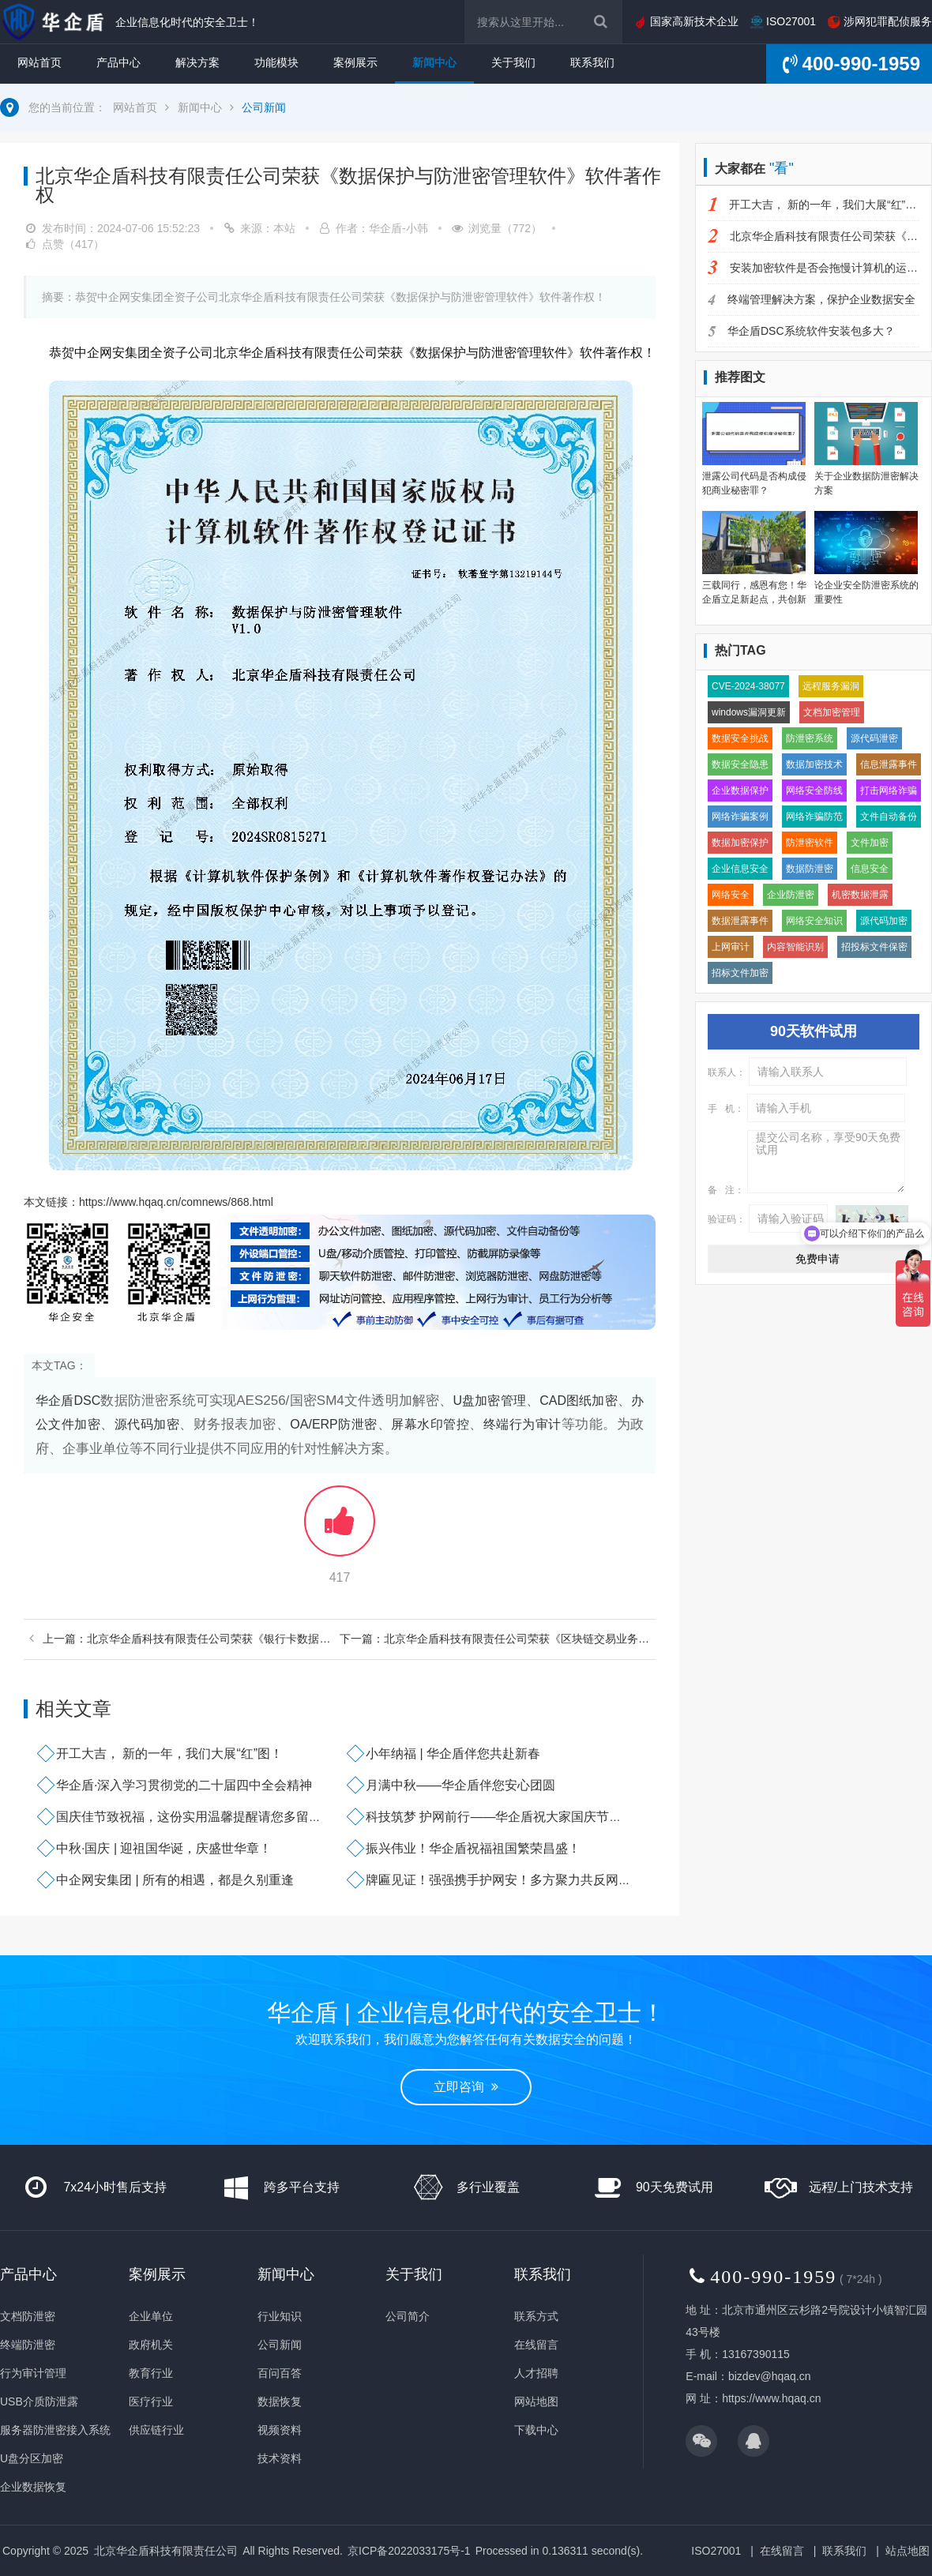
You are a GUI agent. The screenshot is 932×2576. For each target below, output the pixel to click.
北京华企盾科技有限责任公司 (166, 2550)
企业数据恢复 (33, 2486)
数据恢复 (279, 2401)
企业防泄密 (790, 894)
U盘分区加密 (31, 2458)
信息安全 (870, 868)
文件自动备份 (888, 816)
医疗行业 (151, 2401)
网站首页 (39, 62)
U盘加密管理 (489, 1400)
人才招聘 (536, 2373)
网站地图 (536, 2401)
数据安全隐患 (740, 764)
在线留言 (536, 2344)
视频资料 (279, 2430)
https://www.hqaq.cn (771, 2398)
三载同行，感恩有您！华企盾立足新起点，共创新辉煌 (754, 599)
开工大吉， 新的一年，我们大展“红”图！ (169, 1753)
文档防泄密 (27, 2316)
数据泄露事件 (740, 920)
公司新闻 (264, 107)
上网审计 (731, 946)
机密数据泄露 (860, 894)
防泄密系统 (809, 738)
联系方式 (536, 2316)
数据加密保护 (740, 842)
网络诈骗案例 (740, 816)
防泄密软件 (809, 842)
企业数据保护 (740, 790)
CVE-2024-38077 (748, 686)
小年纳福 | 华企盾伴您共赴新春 (453, 1753)
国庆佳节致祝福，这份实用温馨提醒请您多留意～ (195, 1816)
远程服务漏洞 (830, 686)
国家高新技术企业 (686, 21)
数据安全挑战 (740, 738)
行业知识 (279, 2316)
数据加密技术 (814, 764)
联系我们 (592, 62)
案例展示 (355, 62)
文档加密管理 (831, 712)
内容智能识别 (795, 946)
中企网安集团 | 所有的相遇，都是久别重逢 (175, 1880)
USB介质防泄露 (39, 2401)
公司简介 (407, 2316)
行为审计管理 (33, 2373)
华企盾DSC (68, 1400)
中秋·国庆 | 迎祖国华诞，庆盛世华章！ (164, 1848)
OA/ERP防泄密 (333, 1424)
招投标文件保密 (874, 946)
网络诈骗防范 (814, 816)
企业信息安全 (740, 868)
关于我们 (513, 62)
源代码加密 (147, 1424)
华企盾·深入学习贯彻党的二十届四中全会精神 (184, 1785)
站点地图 (907, 2550)
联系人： (727, 1072)
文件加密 (870, 842)
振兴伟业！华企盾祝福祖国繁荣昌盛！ (473, 1848)
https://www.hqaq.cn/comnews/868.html (176, 1202)
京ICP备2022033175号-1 (409, 2550)
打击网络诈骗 (888, 790)
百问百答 (279, 2373)
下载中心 (536, 2430)
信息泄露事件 (888, 764)
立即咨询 (466, 2086)
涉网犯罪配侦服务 (880, 21)
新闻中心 (434, 62)
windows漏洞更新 (749, 712)
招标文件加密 (740, 972)
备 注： (726, 1190)
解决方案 (197, 62)
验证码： (727, 1219)
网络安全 (731, 894)
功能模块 (276, 62)
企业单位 (151, 2316)
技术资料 (279, 2458)
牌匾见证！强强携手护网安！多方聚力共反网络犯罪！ (517, 1880)
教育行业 (151, 2373)
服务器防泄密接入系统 (55, 2430)
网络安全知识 (814, 920)
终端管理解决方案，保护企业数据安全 (811, 299)
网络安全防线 (814, 790)
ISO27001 (783, 21)
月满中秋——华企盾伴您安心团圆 (460, 1785)
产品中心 (118, 62)
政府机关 (151, 2344)
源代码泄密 (874, 738)
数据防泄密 (809, 868)
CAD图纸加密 (578, 1400)
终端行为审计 (522, 1424)
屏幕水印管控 (430, 1424)
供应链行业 (156, 2430)
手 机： (726, 1108)
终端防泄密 (27, 2344)
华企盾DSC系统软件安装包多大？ (801, 331)
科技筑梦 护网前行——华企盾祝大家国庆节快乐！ (506, 1816)
